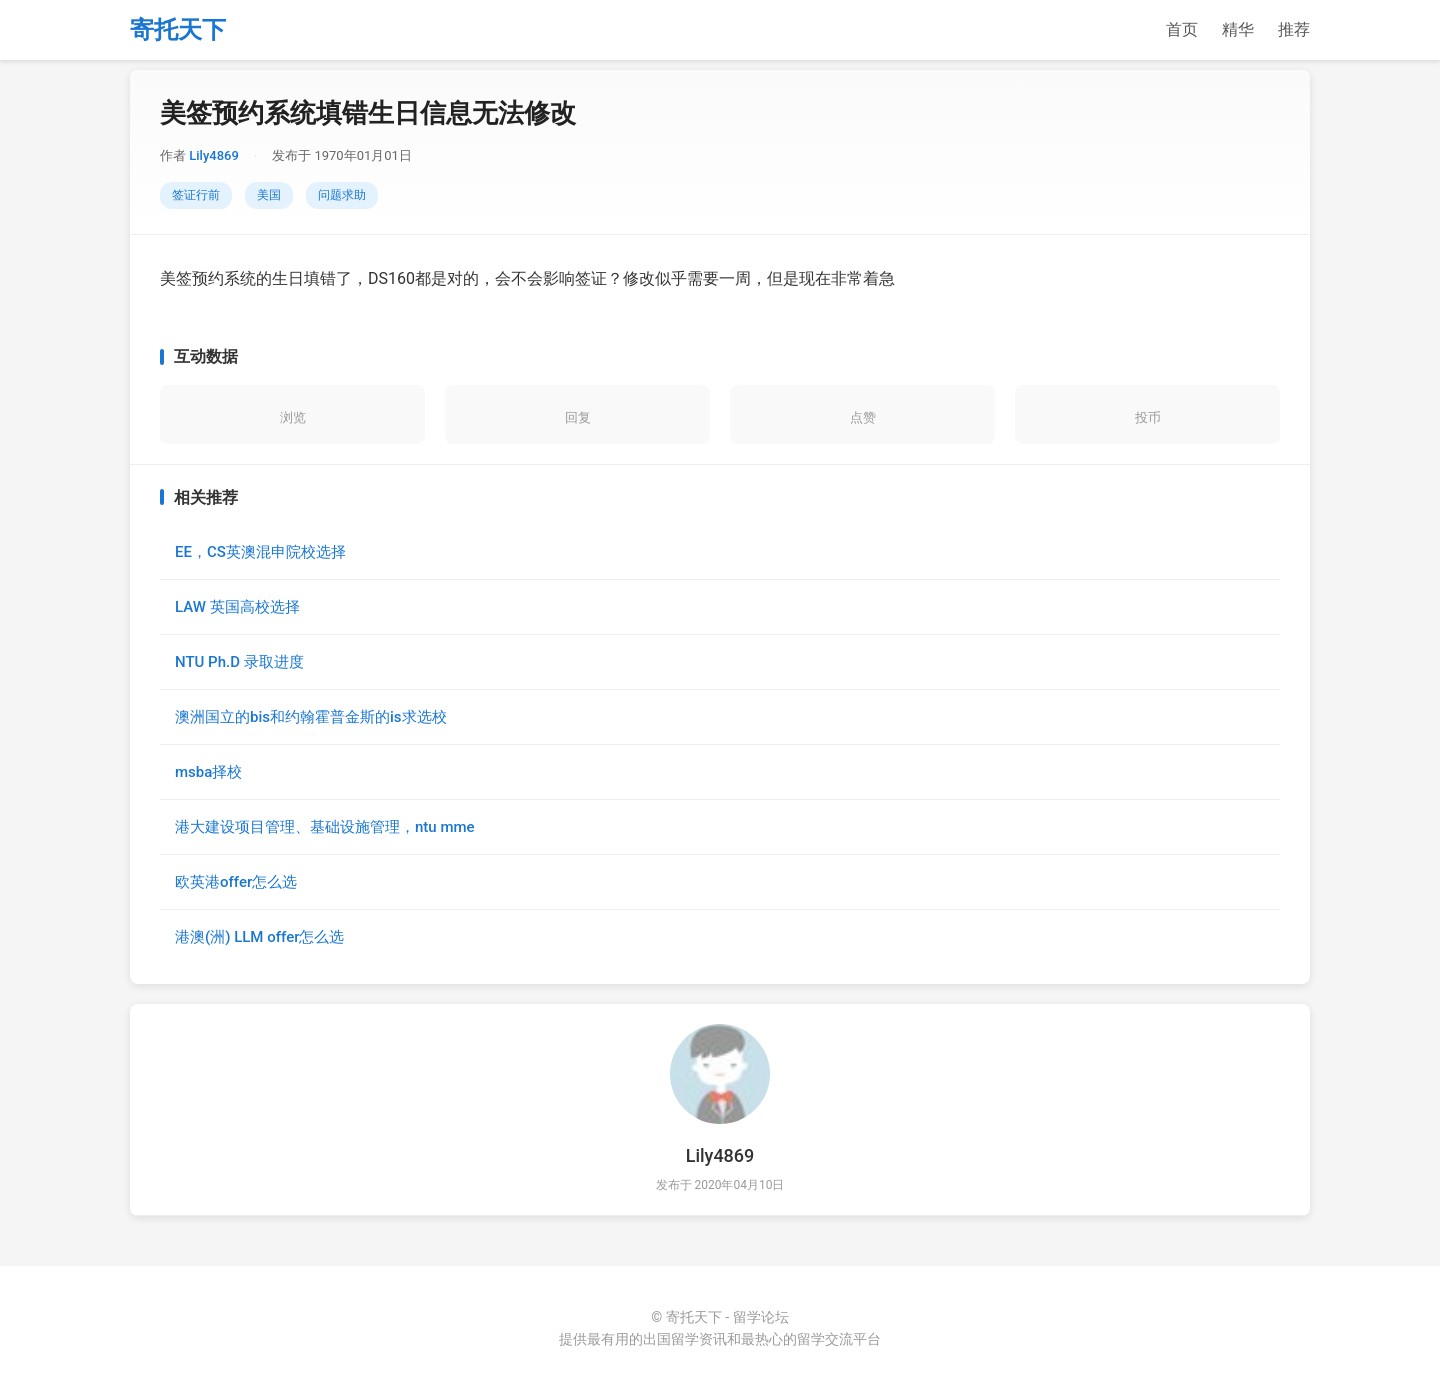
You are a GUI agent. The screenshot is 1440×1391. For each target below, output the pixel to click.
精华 (1238, 29)
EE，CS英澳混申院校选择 (260, 552)
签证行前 (196, 195)
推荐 (1294, 29)
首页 (1182, 29)
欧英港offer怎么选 (236, 882)
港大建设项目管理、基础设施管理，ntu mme (325, 827)
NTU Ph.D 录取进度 (239, 662)
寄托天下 (178, 30)
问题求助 (342, 195)
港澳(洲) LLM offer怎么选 (259, 937)
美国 (269, 195)
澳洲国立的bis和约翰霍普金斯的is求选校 (311, 717)
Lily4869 (214, 155)
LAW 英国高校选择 (237, 607)
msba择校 (208, 772)
